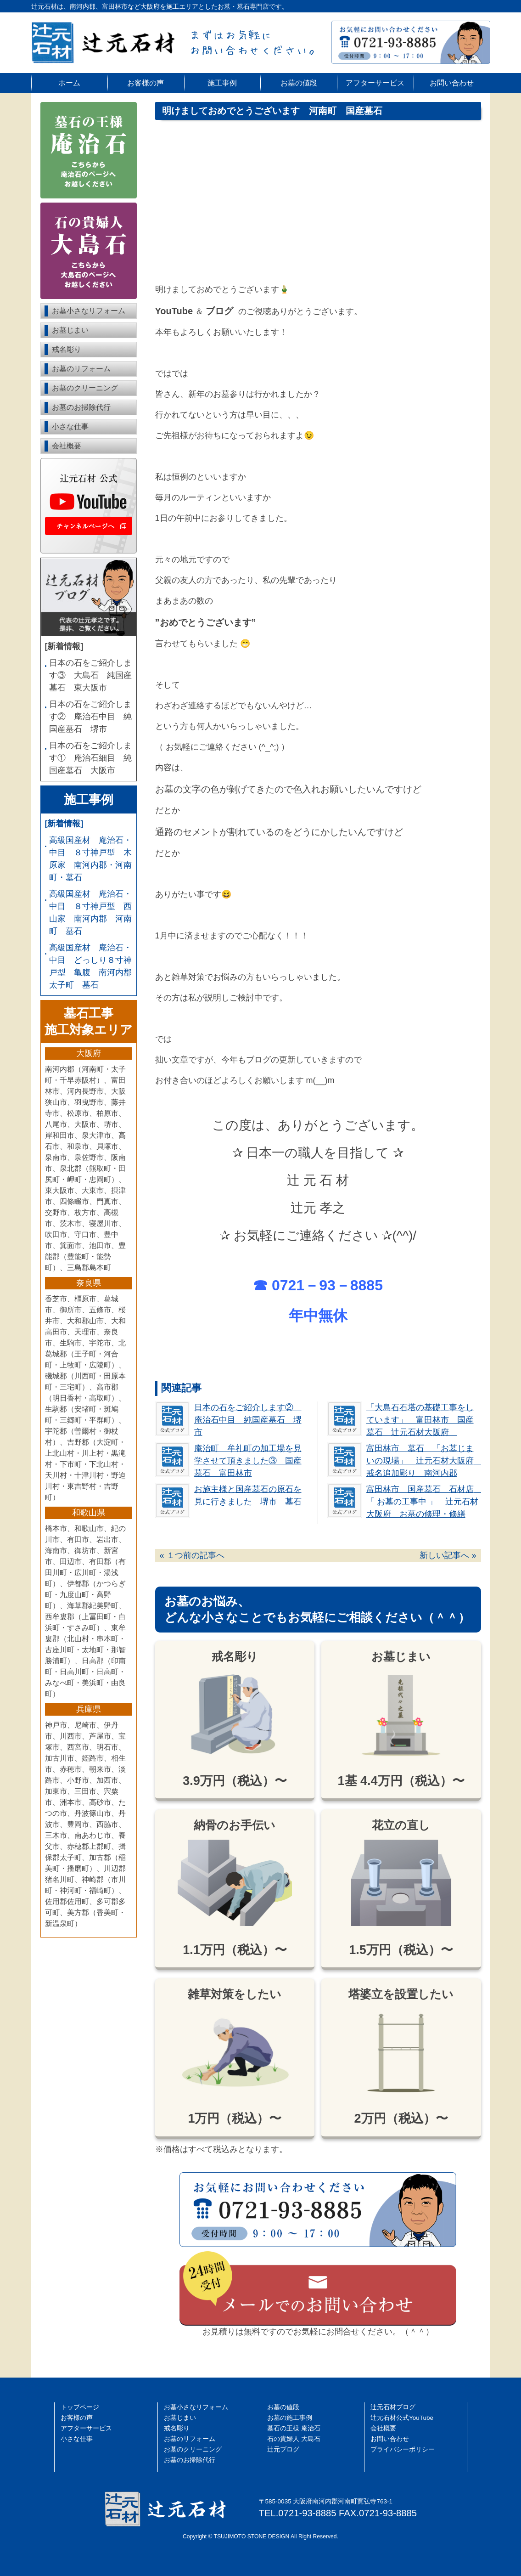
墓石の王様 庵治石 (293, 2428)
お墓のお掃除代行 (81, 407)
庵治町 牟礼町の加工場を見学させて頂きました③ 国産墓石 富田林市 (248, 1461)
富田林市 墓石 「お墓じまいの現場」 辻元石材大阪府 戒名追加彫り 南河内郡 (424, 1461)
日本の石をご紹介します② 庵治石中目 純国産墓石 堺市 (248, 1420)
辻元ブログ (283, 2449)
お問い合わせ (452, 83)
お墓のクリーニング (85, 388)
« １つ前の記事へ (192, 1555)
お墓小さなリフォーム (88, 311)
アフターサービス (375, 83)
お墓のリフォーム (81, 369)
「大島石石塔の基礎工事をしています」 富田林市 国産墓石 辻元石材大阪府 (420, 1420)
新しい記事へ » (448, 1555)
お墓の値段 (298, 83)
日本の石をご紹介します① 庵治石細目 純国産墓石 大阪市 (90, 758)
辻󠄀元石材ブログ (392, 2407)
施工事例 (222, 83)
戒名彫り (66, 349)
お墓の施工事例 (289, 2417)
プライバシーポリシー (402, 2449)
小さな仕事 (70, 426)
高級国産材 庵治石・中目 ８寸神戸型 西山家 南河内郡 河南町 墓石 (90, 912)
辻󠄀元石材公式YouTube (401, 2417)
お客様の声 (145, 83)
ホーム (69, 83)
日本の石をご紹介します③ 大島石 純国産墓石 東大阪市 (90, 675)
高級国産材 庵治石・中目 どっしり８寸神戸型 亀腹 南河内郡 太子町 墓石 (90, 966)
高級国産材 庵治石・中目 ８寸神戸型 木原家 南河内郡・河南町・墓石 (90, 859)
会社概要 (66, 446)
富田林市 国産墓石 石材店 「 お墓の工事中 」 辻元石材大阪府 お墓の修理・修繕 (424, 1502)
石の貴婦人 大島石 (293, 2438)
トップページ (80, 2407)
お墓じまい (70, 330)
